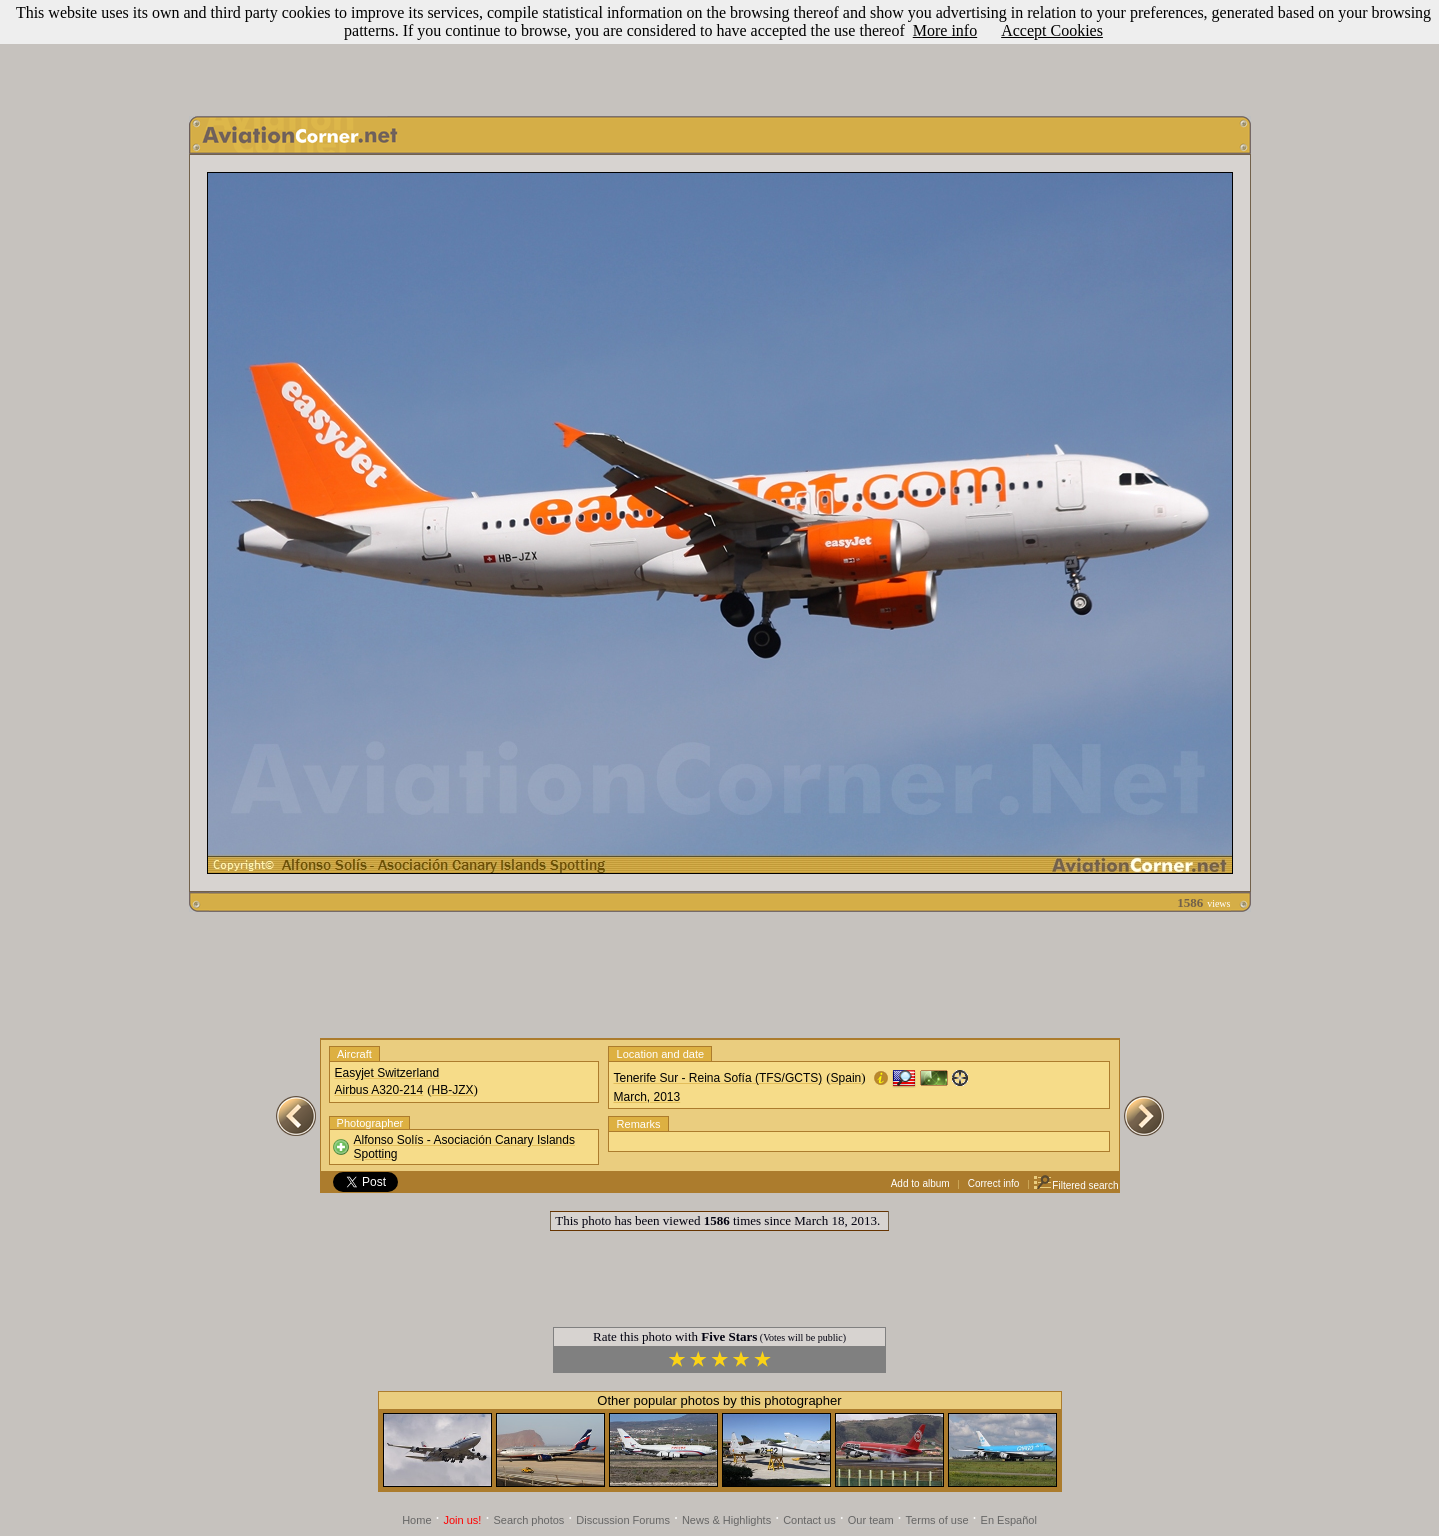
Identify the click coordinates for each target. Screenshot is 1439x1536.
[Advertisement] (720, 53)
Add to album (920, 1183)
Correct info (994, 1183)
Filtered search (1075, 1185)
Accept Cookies (1052, 30)
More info (945, 30)
